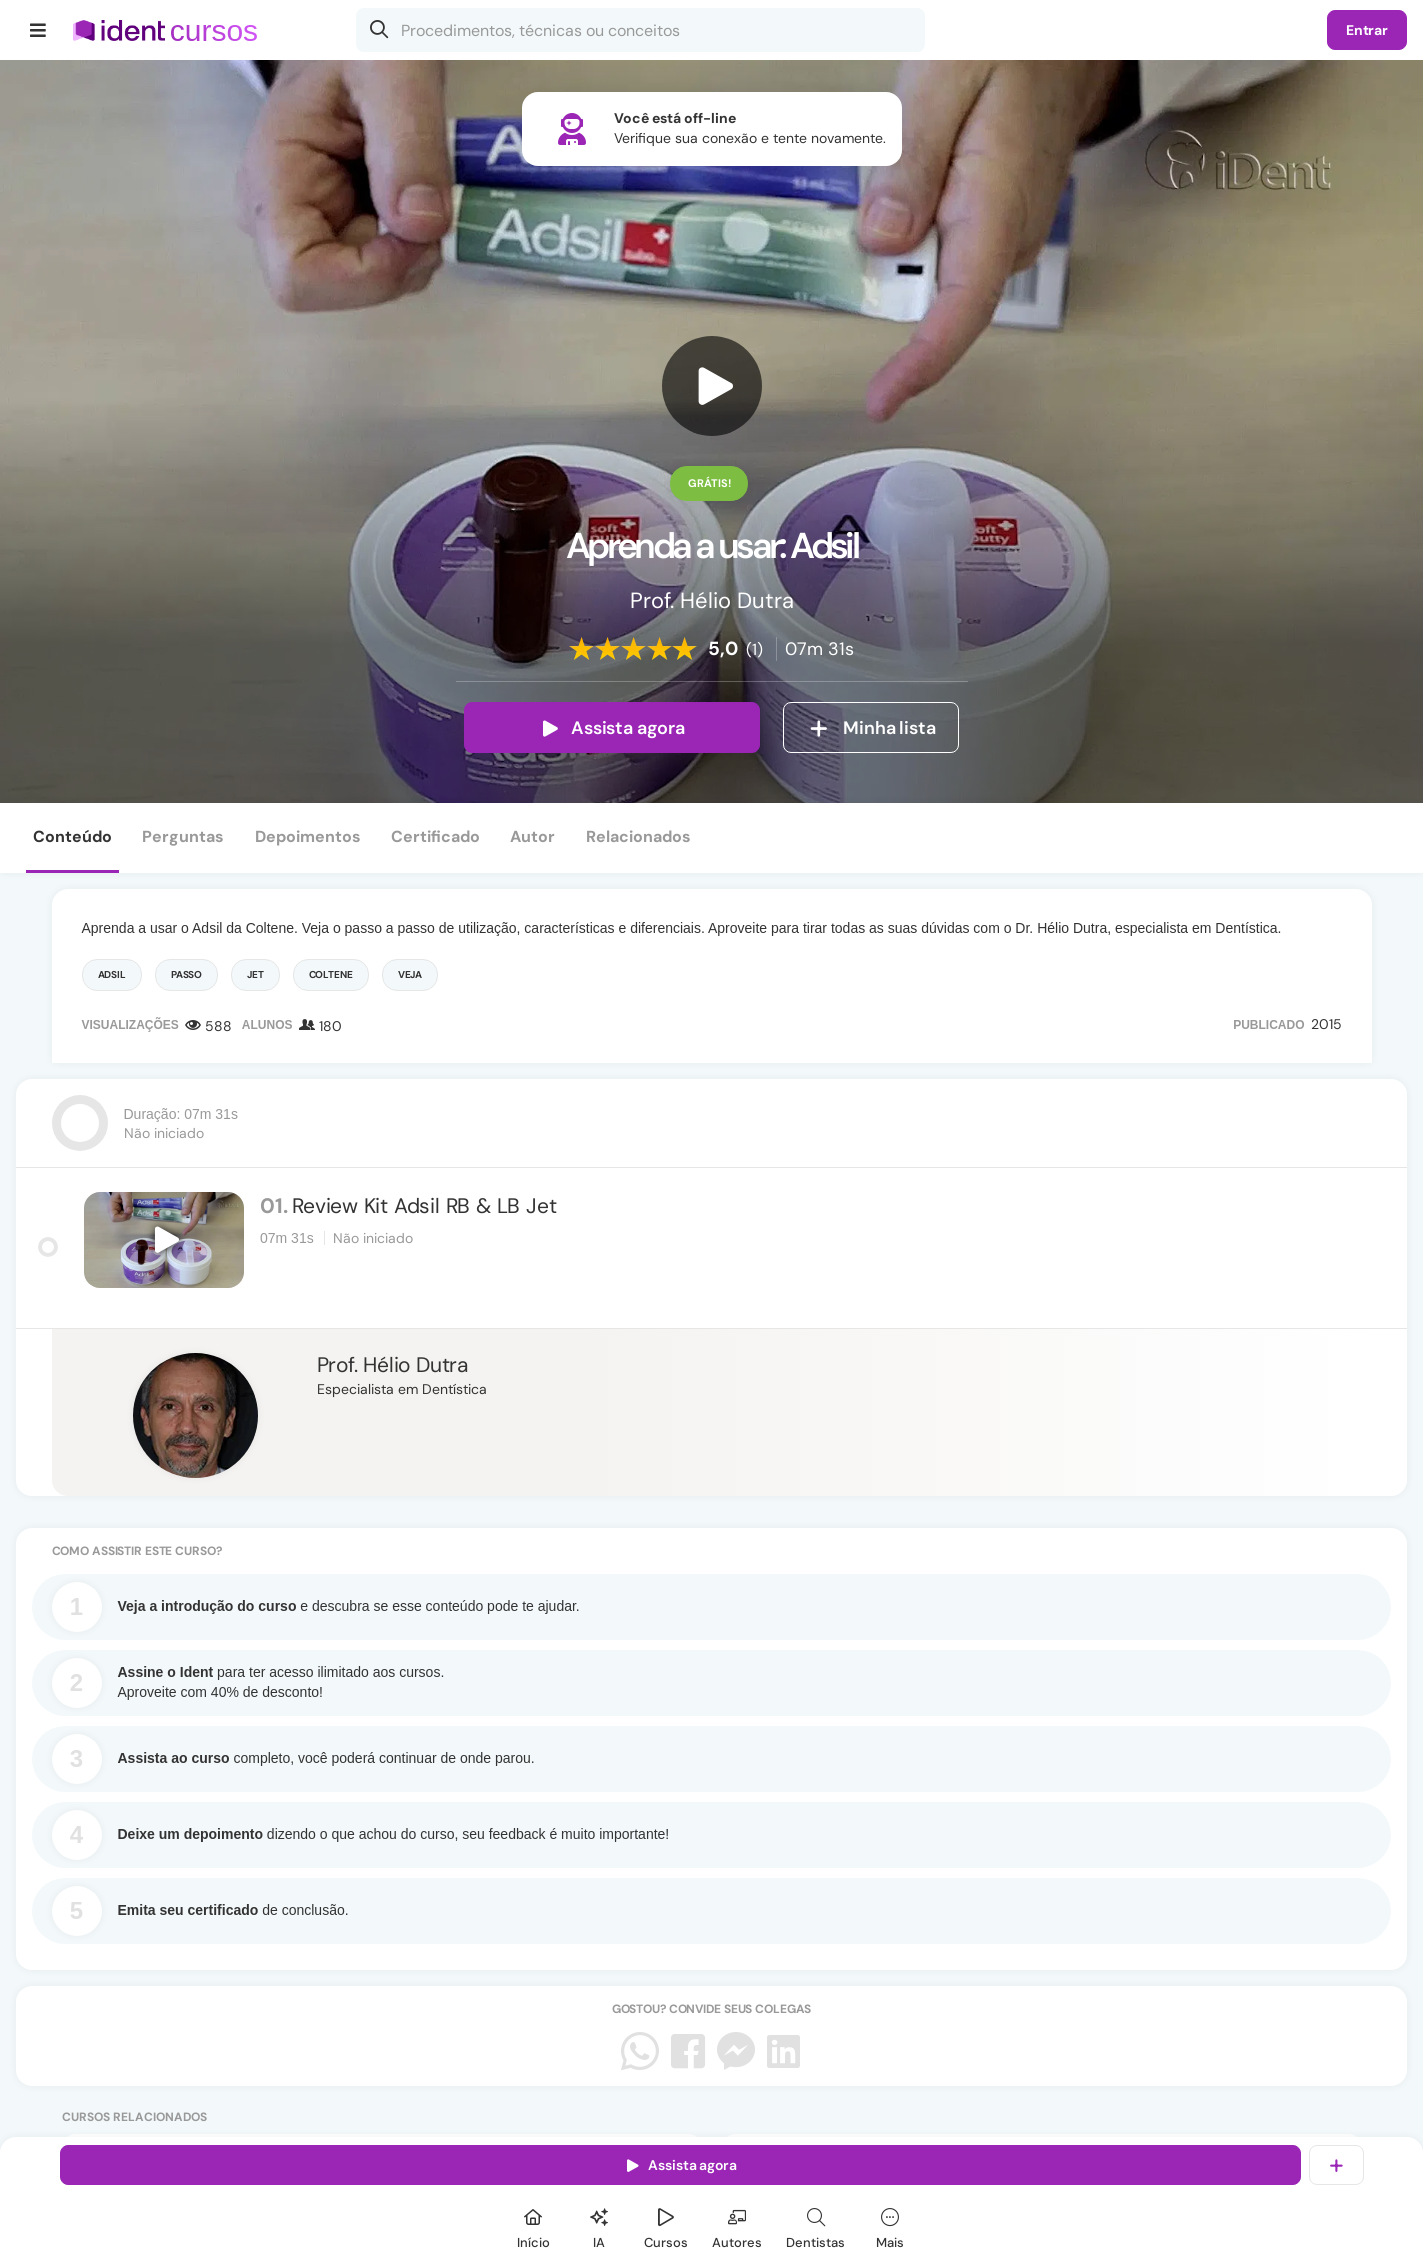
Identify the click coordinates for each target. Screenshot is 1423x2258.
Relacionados (638, 836)
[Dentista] (815, 2225)
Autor (532, 836)
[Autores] (737, 2225)
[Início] (533, 2225)
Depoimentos (308, 836)
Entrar (1367, 30)
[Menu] (38, 30)
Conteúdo (72, 836)
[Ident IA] (599, 2225)
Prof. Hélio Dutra (392, 1365)
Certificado (435, 836)
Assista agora (612, 728)
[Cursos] (666, 2225)
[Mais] (890, 2225)
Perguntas (183, 836)
